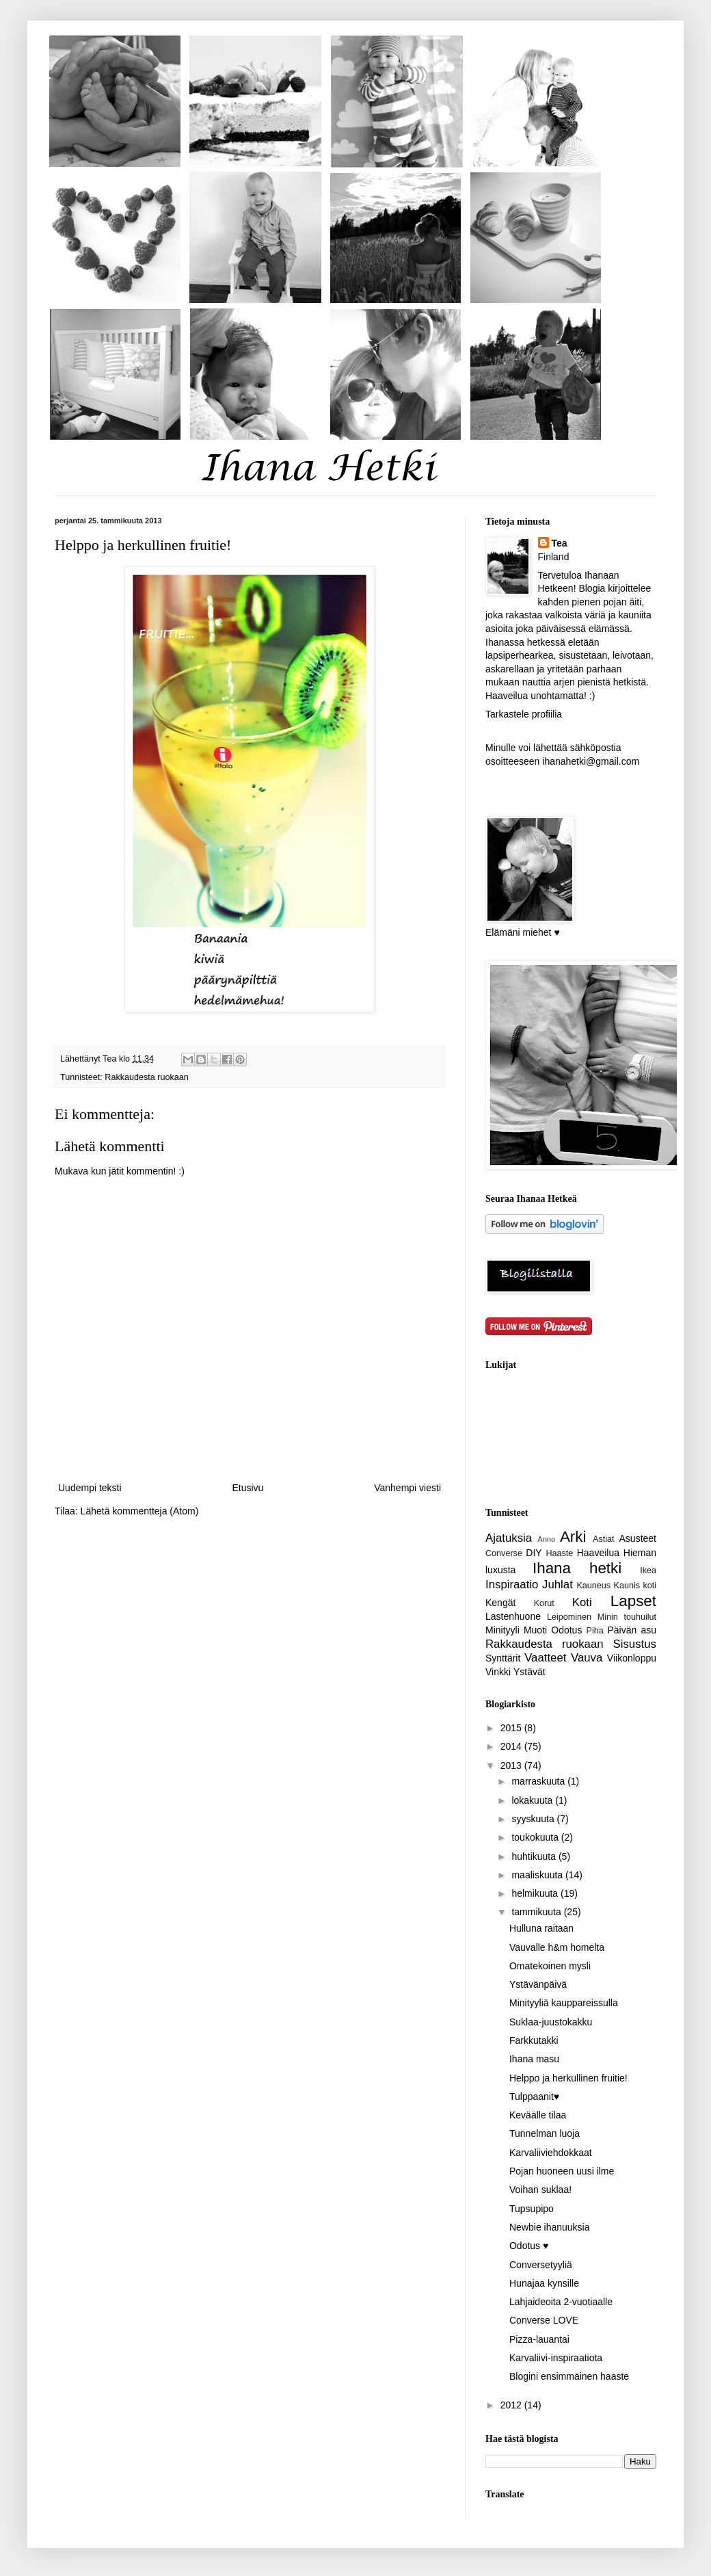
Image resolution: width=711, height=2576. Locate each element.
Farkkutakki (534, 2040)
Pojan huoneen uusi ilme (561, 2171)
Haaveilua (598, 1552)
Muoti (535, 1630)
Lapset (633, 1600)
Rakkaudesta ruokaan (147, 1077)
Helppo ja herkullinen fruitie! (568, 2078)
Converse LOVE (543, 2320)
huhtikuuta (535, 1856)
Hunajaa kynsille (544, 2283)
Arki (573, 1536)
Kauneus (593, 1585)
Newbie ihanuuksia (549, 2227)
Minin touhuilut (627, 1617)
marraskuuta (539, 1781)
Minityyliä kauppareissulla (563, 2002)
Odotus (566, 1630)
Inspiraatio (511, 1584)
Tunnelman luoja (544, 2133)
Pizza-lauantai (539, 2339)
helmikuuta (536, 1893)
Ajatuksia (508, 1538)
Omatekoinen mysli (550, 1965)
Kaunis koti (635, 1585)
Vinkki (498, 1671)
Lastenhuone (513, 1616)
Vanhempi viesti (407, 1487)
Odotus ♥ (528, 2245)
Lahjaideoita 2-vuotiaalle (561, 2301)
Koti (582, 1602)
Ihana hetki (577, 1568)
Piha (595, 1630)
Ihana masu (534, 2058)
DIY (533, 1552)
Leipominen (569, 1617)
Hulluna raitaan (541, 1928)
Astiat (604, 1539)
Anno (546, 1539)
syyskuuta (533, 1818)
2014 (512, 1746)
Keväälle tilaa (537, 2115)
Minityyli (502, 1630)
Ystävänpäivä (538, 1984)
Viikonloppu (631, 1658)
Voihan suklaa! (540, 2189)
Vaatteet (545, 1657)
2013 (512, 1765)
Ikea (648, 1570)
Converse (503, 1553)
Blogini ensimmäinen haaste (569, 2376)
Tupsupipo (531, 2208)
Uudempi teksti (90, 1487)
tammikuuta (537, 1911)
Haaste (559, 1553)
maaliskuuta (538, 1874)
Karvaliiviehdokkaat (550, 2152)
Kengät (500, 1602)
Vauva (586, 1657)
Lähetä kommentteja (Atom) (140, 1511)
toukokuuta (536, 1837)
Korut (544, 1603)
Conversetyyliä (540, 2264)
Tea (559, 543)
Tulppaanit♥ (534, 2096)
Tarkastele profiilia (523, 714)
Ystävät (529, 1671)
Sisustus (634, 1644)
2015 (512, 1727)
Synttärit (502, 1658)
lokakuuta (533, 1800)
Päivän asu (631, 1630)
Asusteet (637, 1538)
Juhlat (557, 1584)
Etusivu (247, 1487)
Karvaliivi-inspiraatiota (555, 2357)
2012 (512, 2405)
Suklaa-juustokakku (550, 2021)
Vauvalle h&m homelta (556, 1947)
